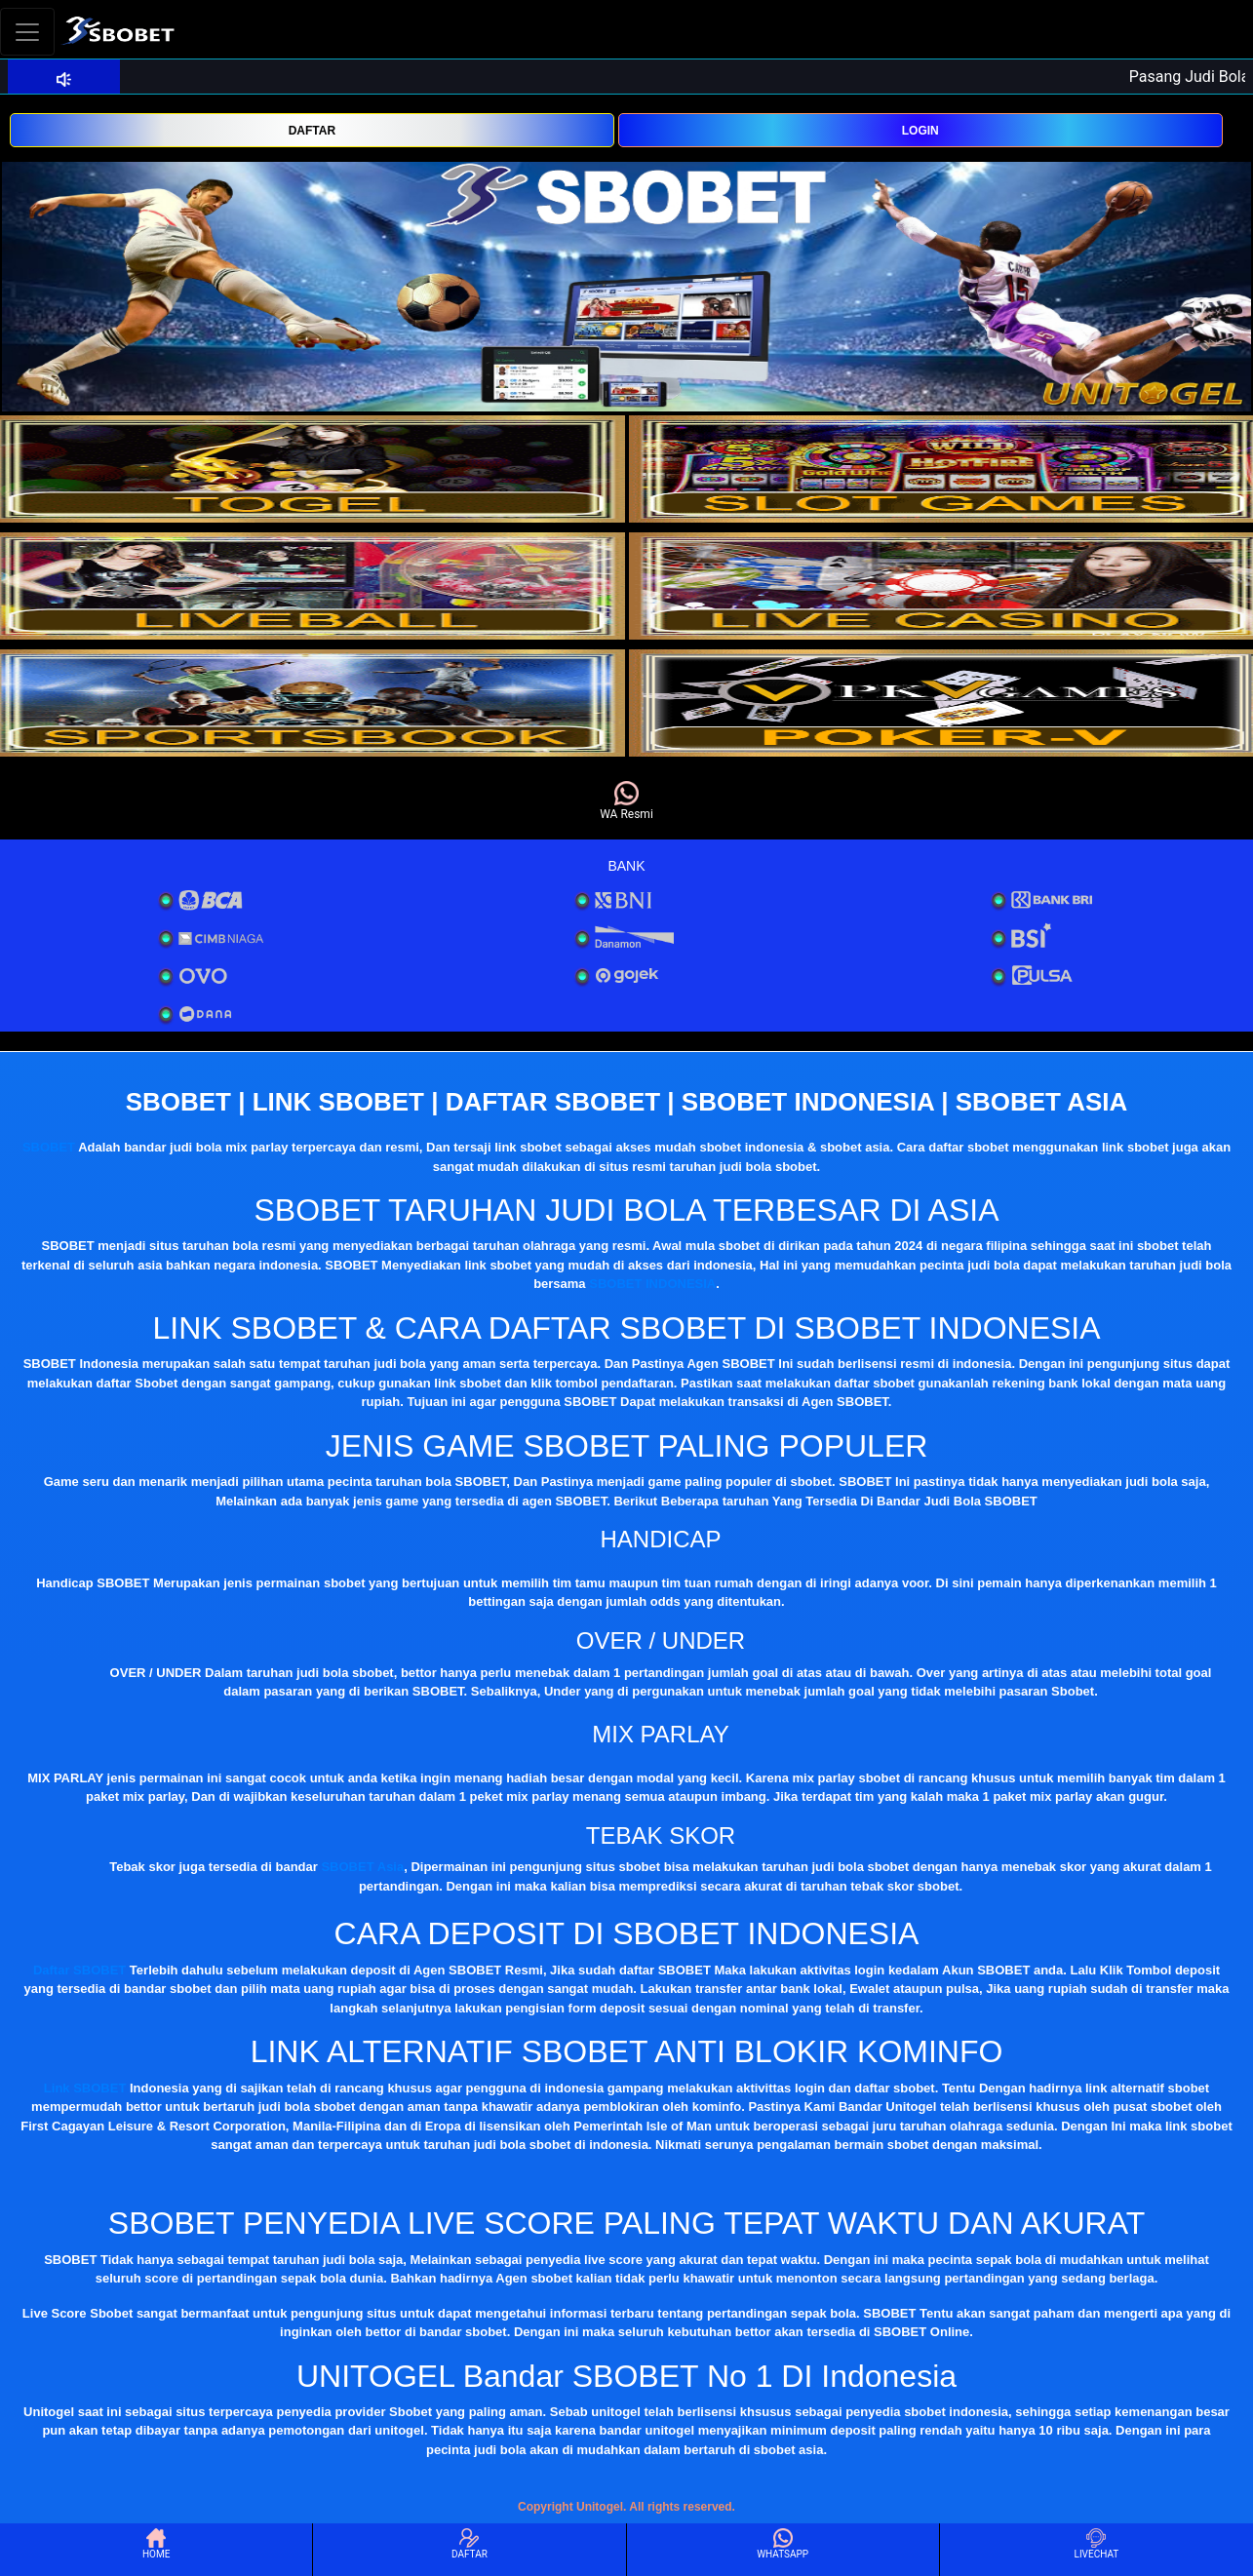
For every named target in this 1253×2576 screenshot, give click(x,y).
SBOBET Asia (362, 1866)
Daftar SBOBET (79, 1970)
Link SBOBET (85, 2088)
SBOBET (48, 1147)
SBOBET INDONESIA (652, 1283)
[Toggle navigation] (27, 32)
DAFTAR (312, 130)
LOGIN (920, 130)
